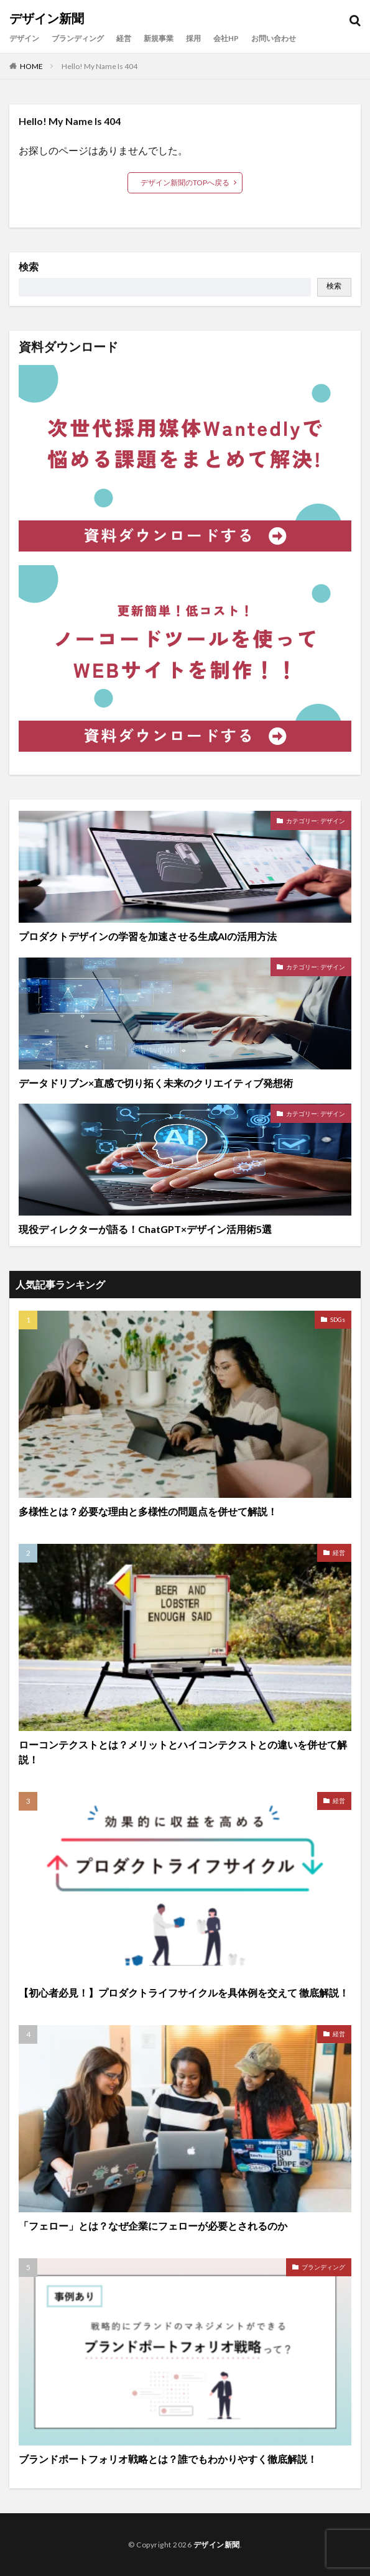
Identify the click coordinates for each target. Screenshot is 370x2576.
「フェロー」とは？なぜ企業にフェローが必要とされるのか (153, 2226)
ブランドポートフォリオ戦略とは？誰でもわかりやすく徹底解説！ (168, 2459)
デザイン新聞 (46, 18)
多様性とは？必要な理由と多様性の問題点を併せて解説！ (148, 1511)
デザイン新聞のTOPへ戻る (185, 182)
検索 (29, 267)
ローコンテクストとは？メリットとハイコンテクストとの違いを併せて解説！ (183, 1751)
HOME (31, 66)
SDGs (337, 1319)
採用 (193, 38)
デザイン (24, 38)
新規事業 (158, 38)
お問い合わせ (273, 38)
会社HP (226, 38)
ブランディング (78, 38)
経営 (123, 38)
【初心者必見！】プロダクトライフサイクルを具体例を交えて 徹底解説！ (184, 1992)
